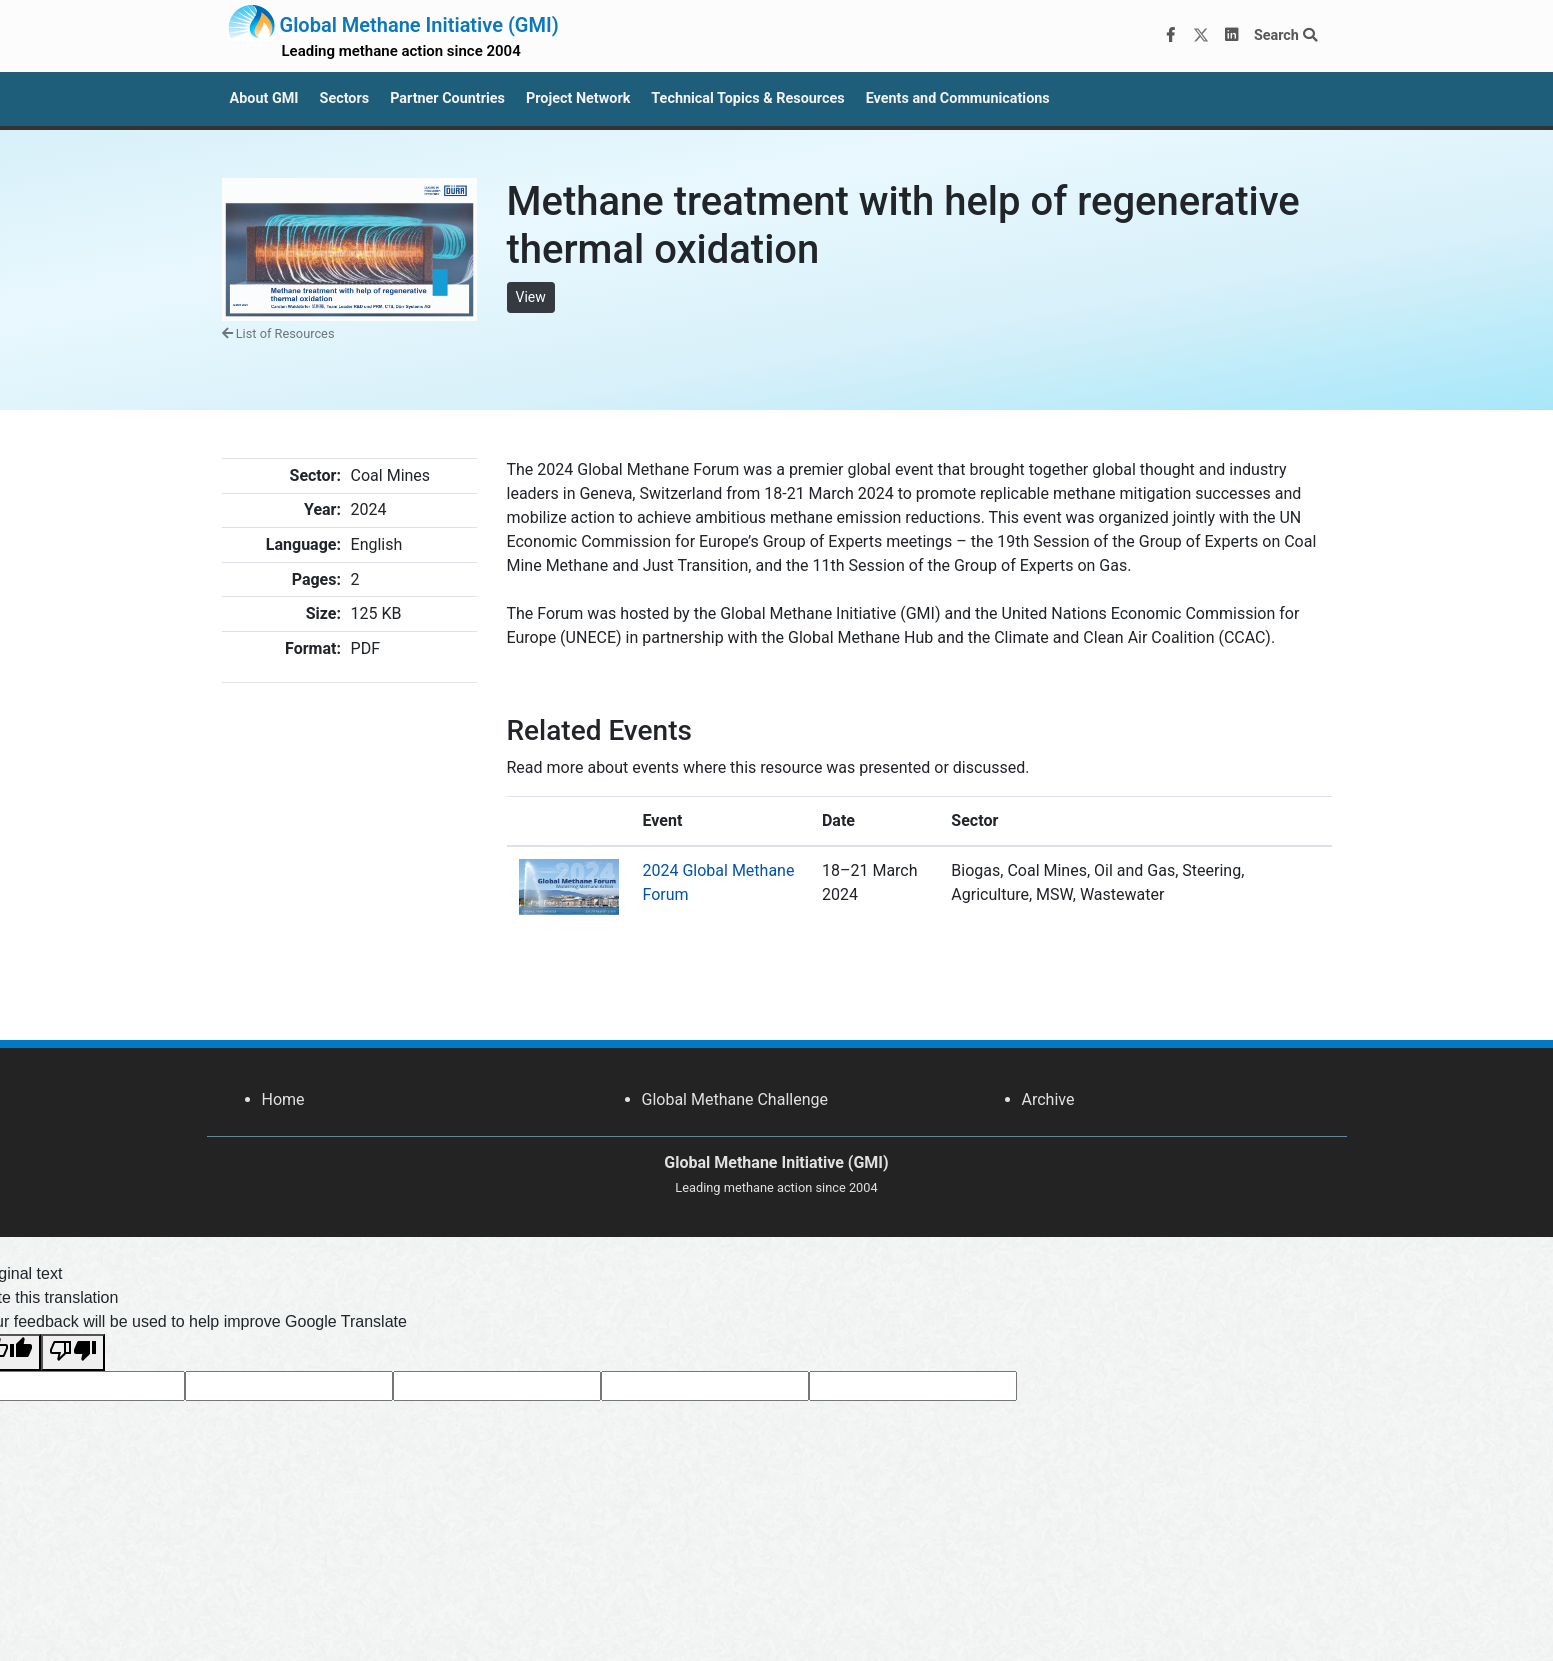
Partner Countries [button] (447, 98)
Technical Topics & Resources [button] (747, 98)
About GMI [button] (264, 98)
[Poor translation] (73, 1352)
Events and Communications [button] (958, 98)
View (531, 297)
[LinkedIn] (1231, 36)
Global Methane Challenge (735, 1099)
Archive (1048, 1099)
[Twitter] (1201, 36)
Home (283, 1099)
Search (1285, 35)
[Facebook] (1170, 36)
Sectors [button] (345, 98)
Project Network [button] (578, 98)
